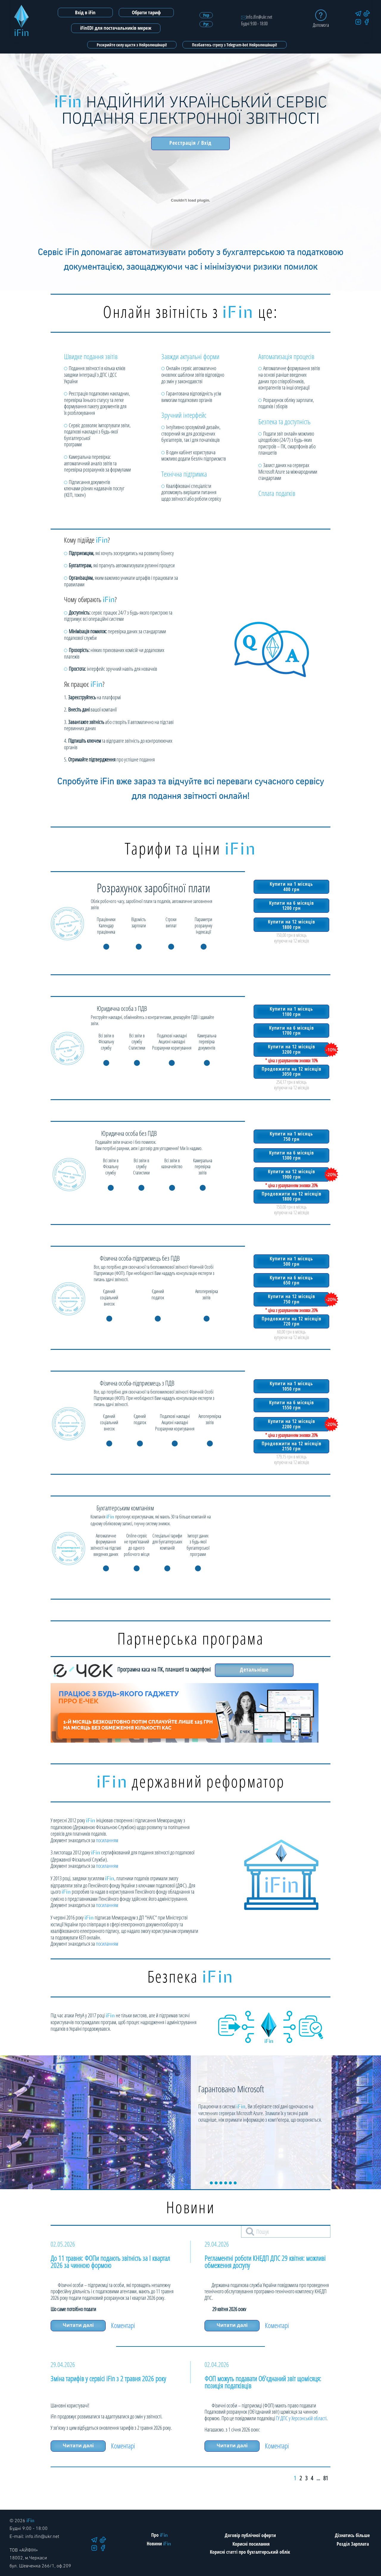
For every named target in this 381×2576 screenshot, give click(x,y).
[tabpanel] (190, 2122)
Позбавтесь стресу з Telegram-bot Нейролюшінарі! (234, 45)
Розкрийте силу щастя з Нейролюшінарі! (132, 45)
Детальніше (254, 1669)
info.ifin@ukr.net (256, 17)
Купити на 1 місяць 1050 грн (291, 1386)
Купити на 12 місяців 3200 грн (291, 1049)
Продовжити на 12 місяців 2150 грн (291, 1445)
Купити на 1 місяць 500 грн (291, 1261)
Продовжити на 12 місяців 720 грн (291, 1320)
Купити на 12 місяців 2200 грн (291, 1423)
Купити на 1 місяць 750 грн (291, 1136)
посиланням (107, 1840)
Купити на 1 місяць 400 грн (291, 886)
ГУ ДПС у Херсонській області (301, 2418)
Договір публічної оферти (250, 2535)
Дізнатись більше (352, 2535)
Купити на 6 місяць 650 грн (291, 1280)
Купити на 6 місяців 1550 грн (291, 1404)
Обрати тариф (146, 12)
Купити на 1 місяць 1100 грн (291, 1011)
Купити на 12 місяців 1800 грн (291, 924)
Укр (206, 15)
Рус (206, 24)
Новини (159, 2543)
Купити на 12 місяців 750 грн (291, 1298)
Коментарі (125, 2325)
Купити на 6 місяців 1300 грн (291, 1155)
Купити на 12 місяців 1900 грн (291, 1173)
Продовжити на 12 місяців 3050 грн (291, 1070)
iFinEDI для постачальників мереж (116, 27)
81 (325, 2478)
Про (159, 2535)
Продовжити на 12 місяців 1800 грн (291, 1195)
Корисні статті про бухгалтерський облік (250, 2552)
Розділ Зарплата (353, 2544)
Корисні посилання (251, 2544)
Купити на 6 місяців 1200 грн (291, 905)
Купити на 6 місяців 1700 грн (291, 1030)
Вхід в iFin (85, 12)
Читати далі (78, 2325)
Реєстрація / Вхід (190, 142)
